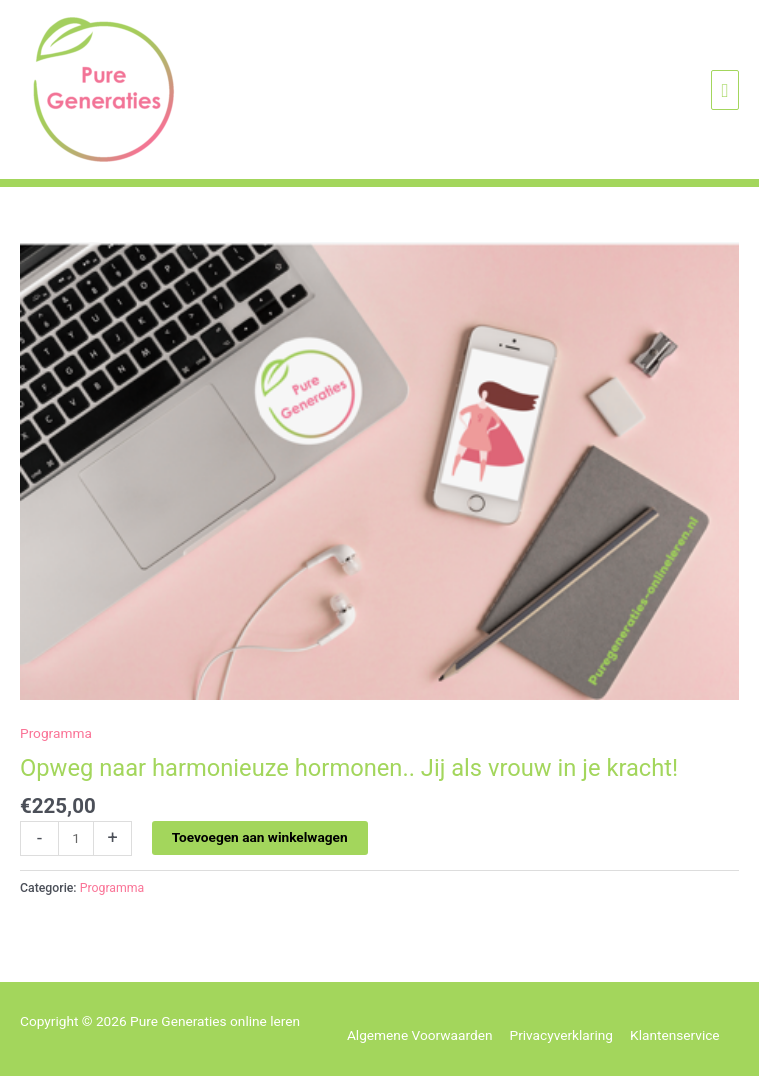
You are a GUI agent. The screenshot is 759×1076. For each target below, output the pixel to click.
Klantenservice (675, 1035)
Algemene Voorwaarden (420, 1035)
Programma (56, 733)
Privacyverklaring (561, 1035)
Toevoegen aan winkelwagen (260, 837)
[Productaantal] (76, 838)
